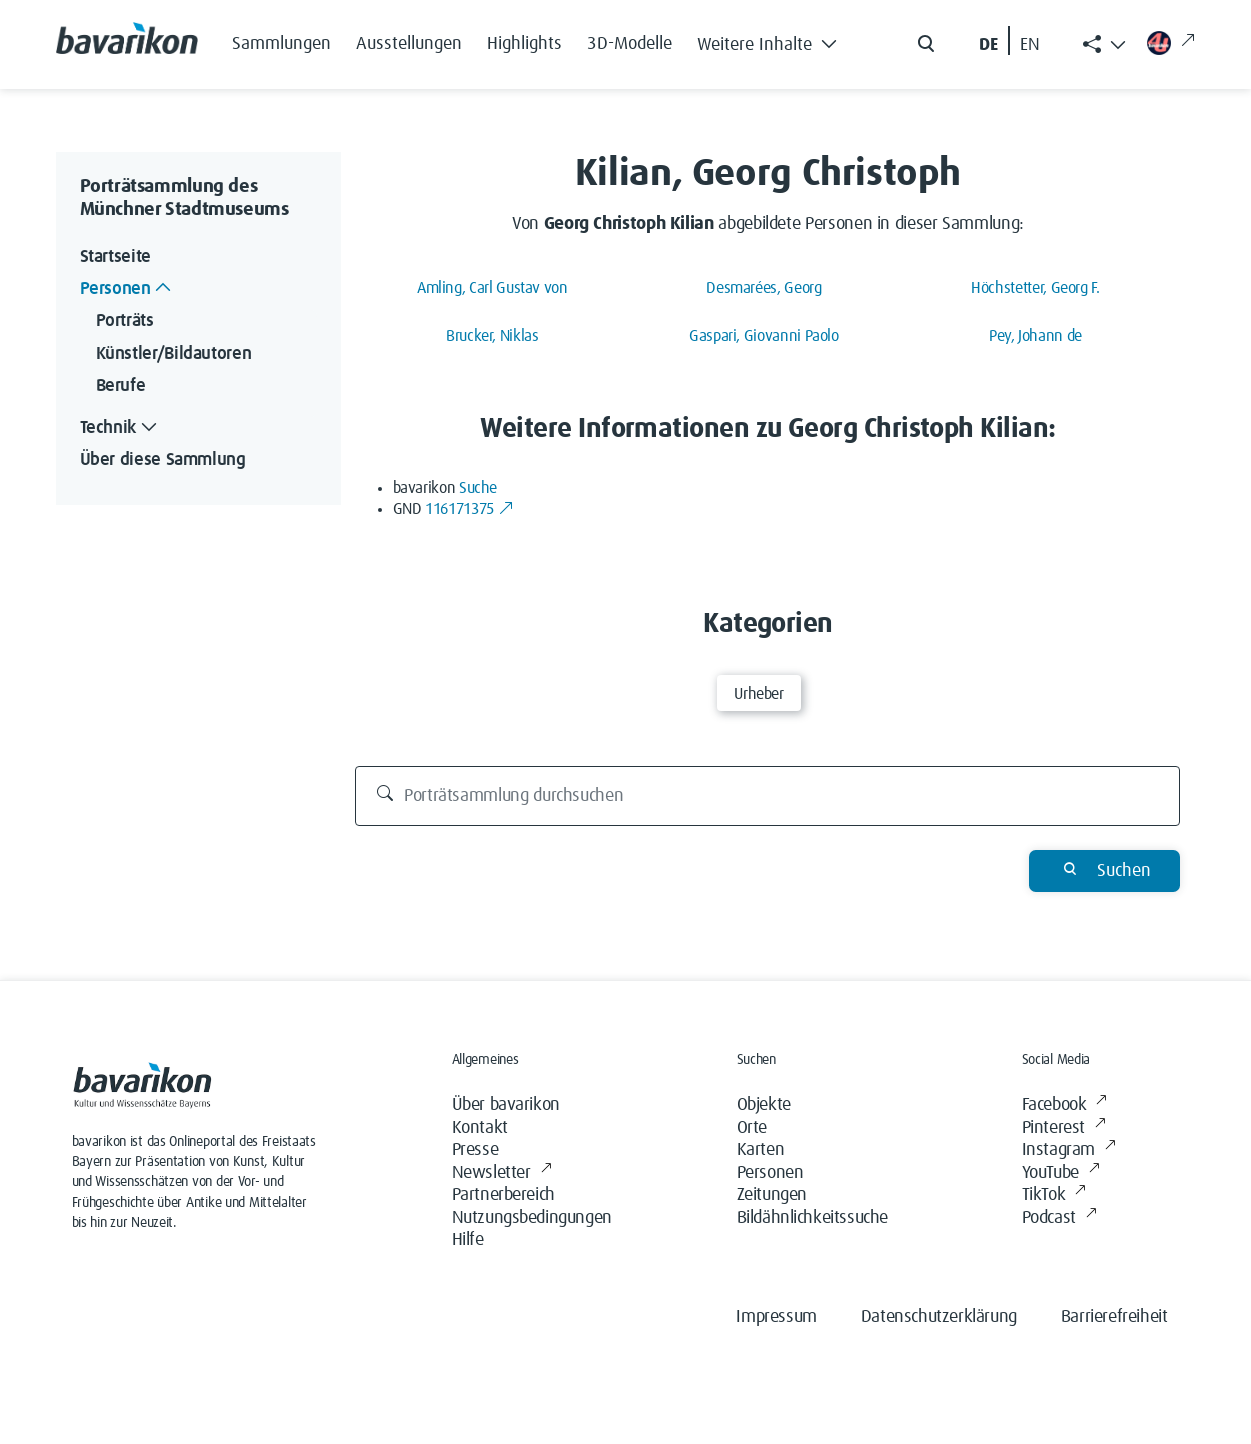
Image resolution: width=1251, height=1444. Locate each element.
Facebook (1064, 1105)
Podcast (1059, 1218)
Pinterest (1064, 1128)
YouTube (1061, 1173)
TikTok (1054, 1195)
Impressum (776, 1317)
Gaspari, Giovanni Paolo (764, 336)
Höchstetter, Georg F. (1035, 288)
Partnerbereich (503, 1195)
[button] (773, 40)
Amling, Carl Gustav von (492, 288)
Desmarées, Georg (763, 288)
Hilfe (468, 1240)
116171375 (469, 509)
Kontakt (480, 1128)
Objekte (764, 1105)
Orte (752, 1128)
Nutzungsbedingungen (532, 1218)
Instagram (1069, 1150)
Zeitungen (772, 1195)
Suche (478, 488)
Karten (761, 1150)
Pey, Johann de (1035, 336)
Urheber (758, 694)
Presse (475, 1150)
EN (1030, 45)
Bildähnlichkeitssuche (813, 1218)
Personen (770, 1173)
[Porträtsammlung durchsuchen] (767, 796)
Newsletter (502, 1173)
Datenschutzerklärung (939, 1317)
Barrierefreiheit (1114, 1317)
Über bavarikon (506, 1105)
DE (988, 45)
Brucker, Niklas (492, 336)
